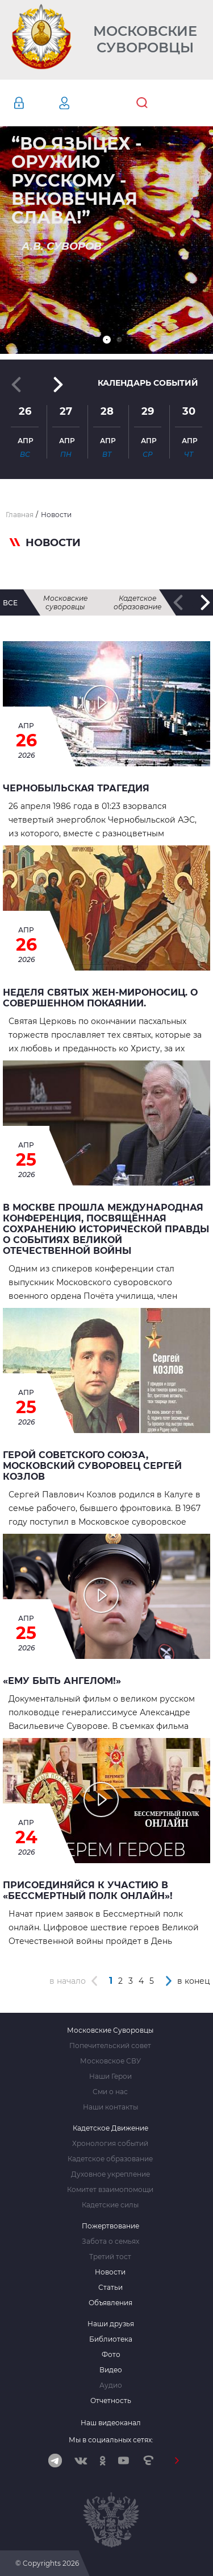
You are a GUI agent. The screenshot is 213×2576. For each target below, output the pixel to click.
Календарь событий (148, 383)
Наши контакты (110, 2107)
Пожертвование (110, 2226)
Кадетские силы (110, 2205)
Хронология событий (110, 2143)
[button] (107, 340)
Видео (110, 2370)
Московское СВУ (110, 2061)
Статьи (110, 2287)
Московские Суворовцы (145, 39)
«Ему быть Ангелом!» (62, 1680)
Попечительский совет (110, 2045)
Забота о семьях (110, 2241)
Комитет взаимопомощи (110, 2189)
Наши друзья (110, 2324)
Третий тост (110, 2256)
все (10, 602)
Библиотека (110, 2339)
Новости (110, 2272)
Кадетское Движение (110, 2128)
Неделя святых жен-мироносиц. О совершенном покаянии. (100, 998)
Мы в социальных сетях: (111, 2439)
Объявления (110, 2303)
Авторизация (35, 103)
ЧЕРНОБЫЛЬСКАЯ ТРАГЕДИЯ (76, 788)
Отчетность (110, 2400)
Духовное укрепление (110, 2174)
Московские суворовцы (65, 602)
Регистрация (81, 103)
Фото (111, 2354)
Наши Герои (110, 2076)
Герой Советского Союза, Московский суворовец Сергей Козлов (92, 1466)
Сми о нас (110, 2091)
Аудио (110, 2385)
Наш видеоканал (111, 2422)
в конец (193, 1981)
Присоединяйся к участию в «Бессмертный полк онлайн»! (88, 1890)
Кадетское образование (137, 602)
